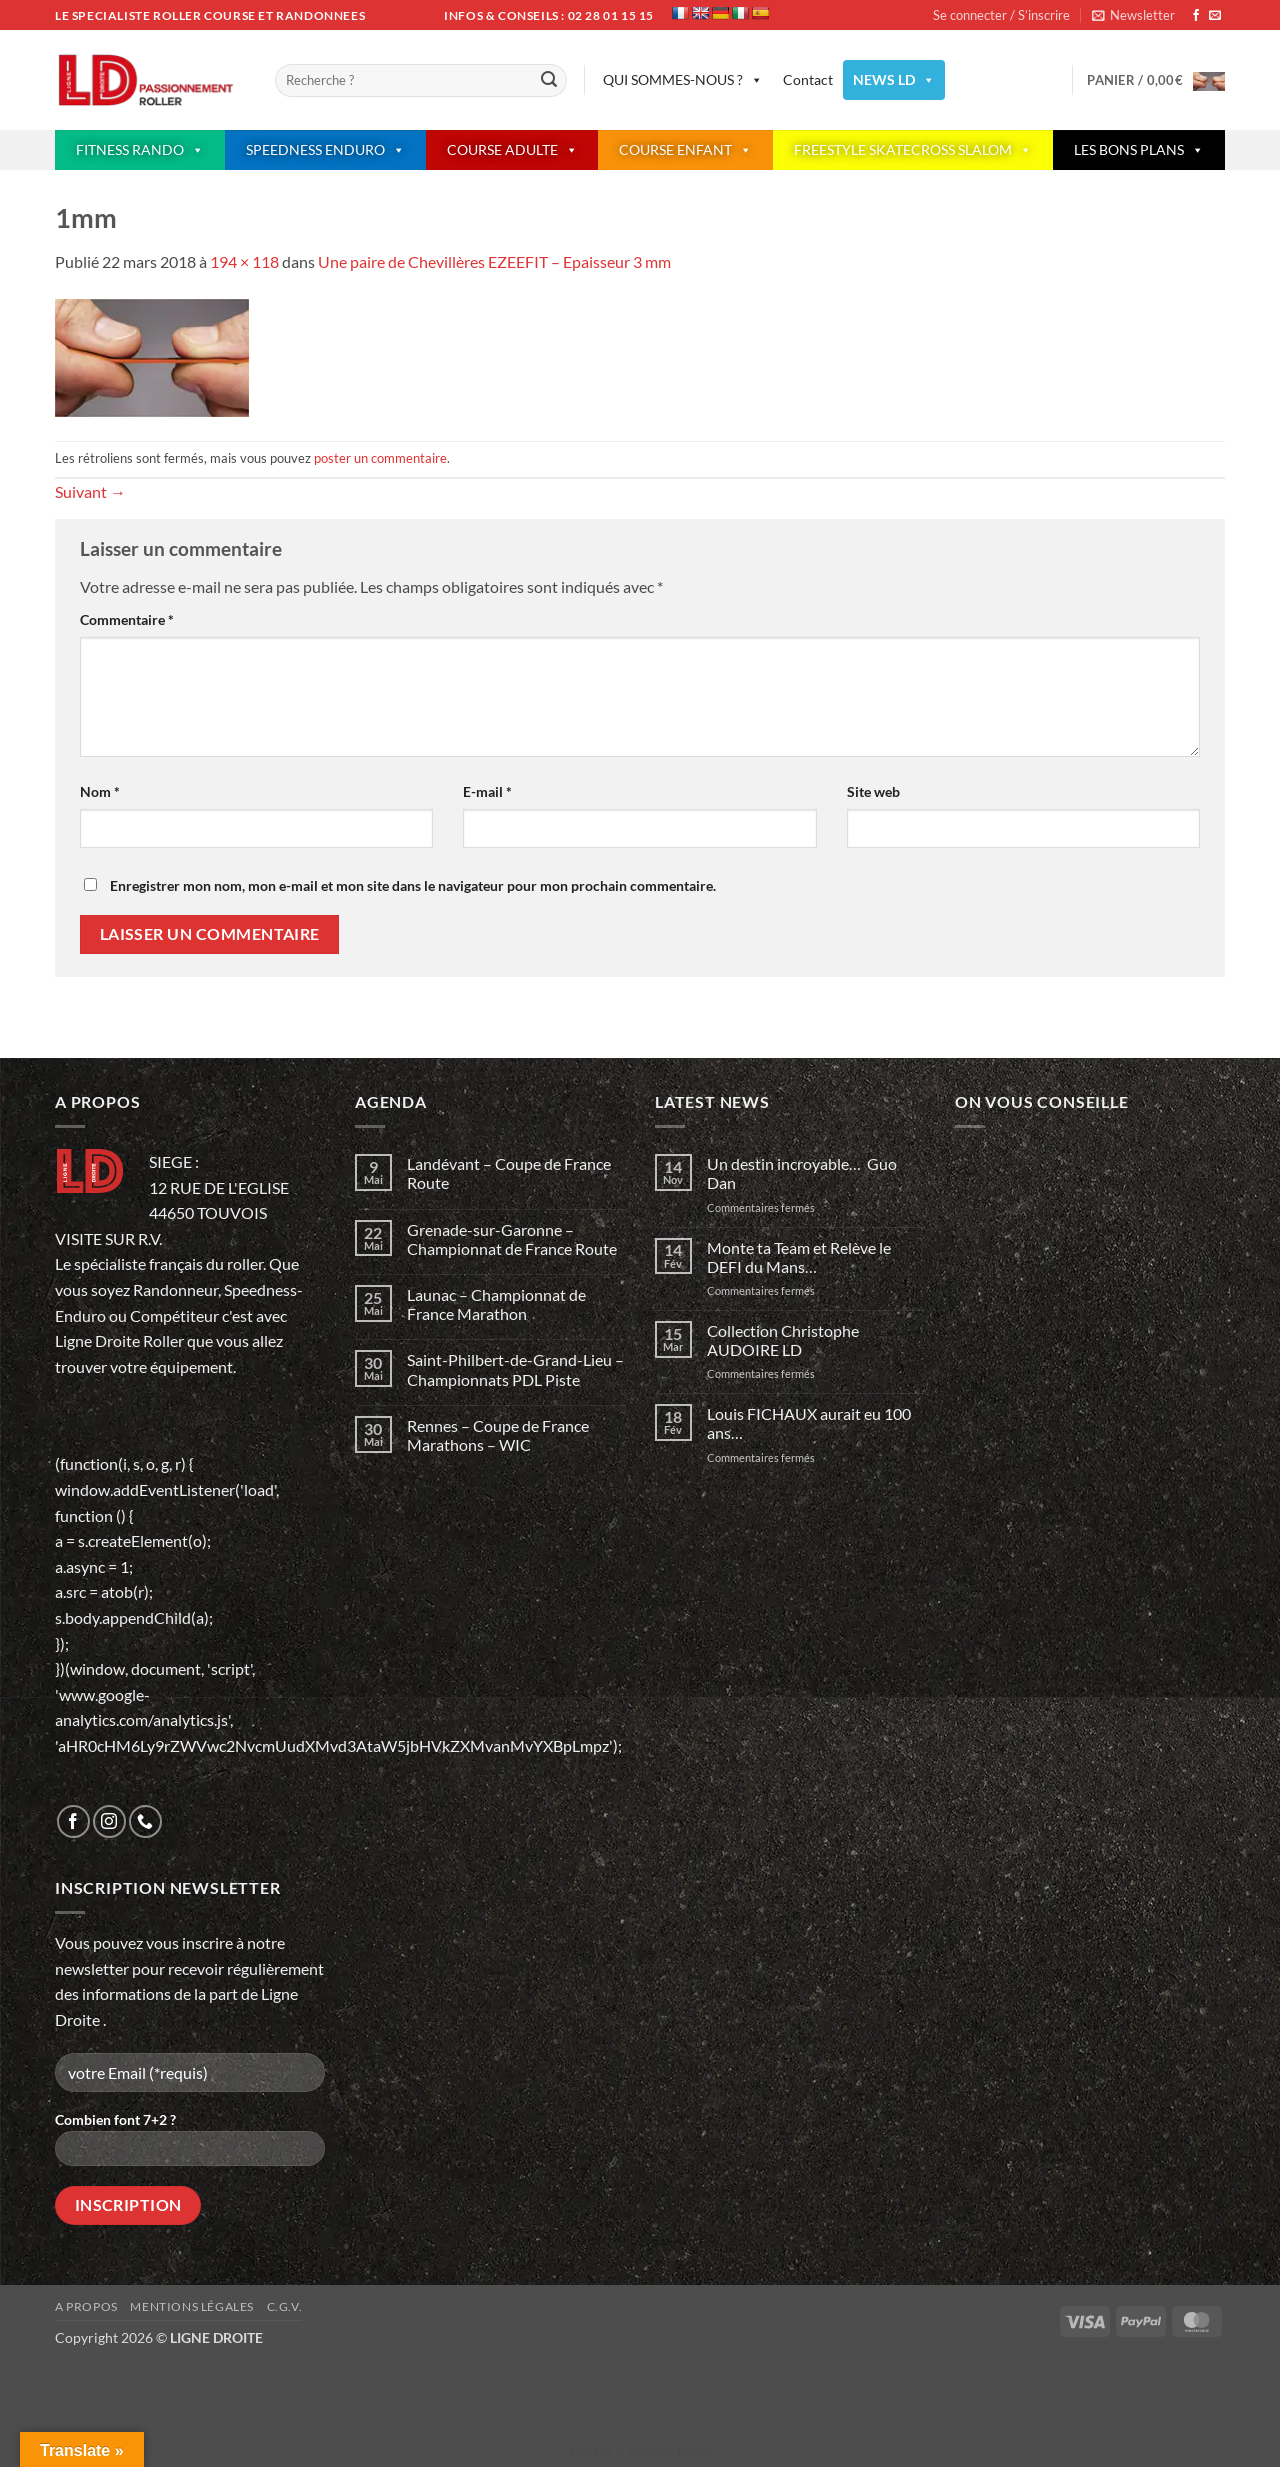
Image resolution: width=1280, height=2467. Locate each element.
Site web (873, 791)
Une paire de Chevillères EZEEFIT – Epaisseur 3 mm (494, 261)
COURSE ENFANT (685, 150)
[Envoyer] (549, 81)
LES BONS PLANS (1139, 150)
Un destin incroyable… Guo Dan (802, 1173)
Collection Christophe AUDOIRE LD (783, 1340)
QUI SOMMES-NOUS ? (683, 80)
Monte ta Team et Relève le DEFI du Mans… (799, 1257)
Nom (100, 791)
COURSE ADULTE (512, 150)
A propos (86, 2306)
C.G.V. (285, 2306)
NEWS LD (894, 80)
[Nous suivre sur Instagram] (109, 1821)
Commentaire (127, 619)
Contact (808, 79)
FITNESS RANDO (140, 150)
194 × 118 (244, 261)
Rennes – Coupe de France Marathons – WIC (498, 1435)
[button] (1133, 15)
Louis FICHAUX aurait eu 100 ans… (809, 1423)
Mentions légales (192, 2306)
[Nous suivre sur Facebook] (1196, 16)
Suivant (90, 491)
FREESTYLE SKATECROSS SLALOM (913, 150)
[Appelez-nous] (145, 1821)
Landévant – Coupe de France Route (509, 1173)
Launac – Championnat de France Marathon (496, 1304)
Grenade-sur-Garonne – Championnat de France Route (512, 1239)
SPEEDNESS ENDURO (325, 150)
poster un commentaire (380, 458)
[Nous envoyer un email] (1215, 16)
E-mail (487, 791)
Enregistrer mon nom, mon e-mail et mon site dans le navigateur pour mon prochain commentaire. (413, 885)
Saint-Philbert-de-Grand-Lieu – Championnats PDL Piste (515, 1369)
